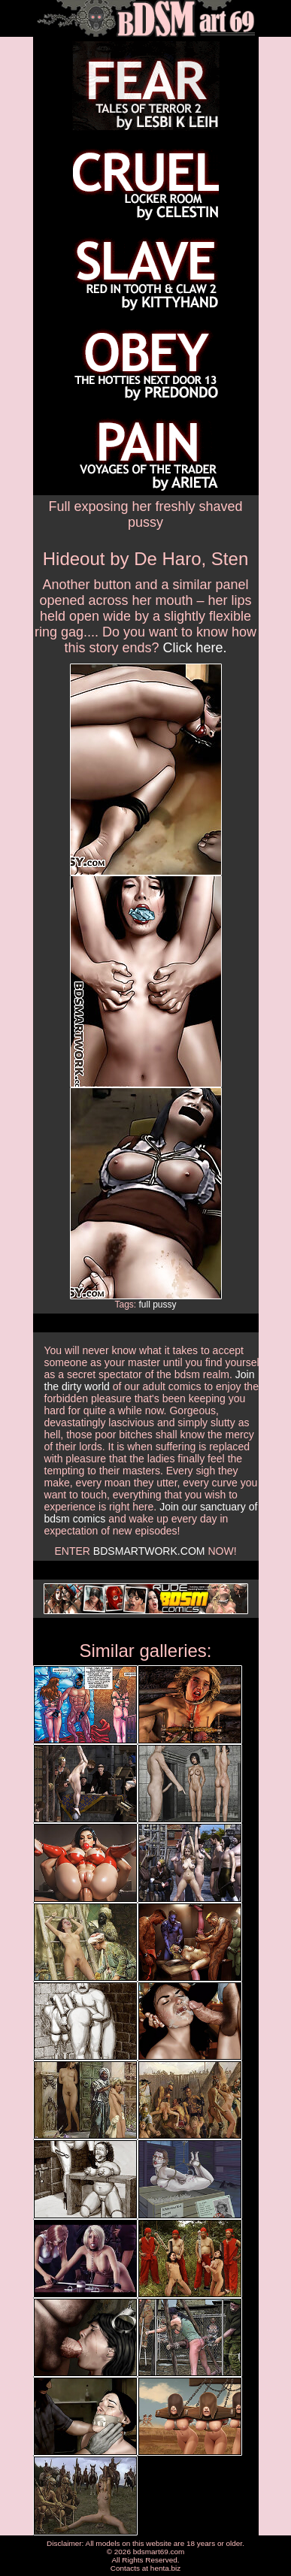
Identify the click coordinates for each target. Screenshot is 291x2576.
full (144, 1304)
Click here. (195, 647)
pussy (164, 1304)
